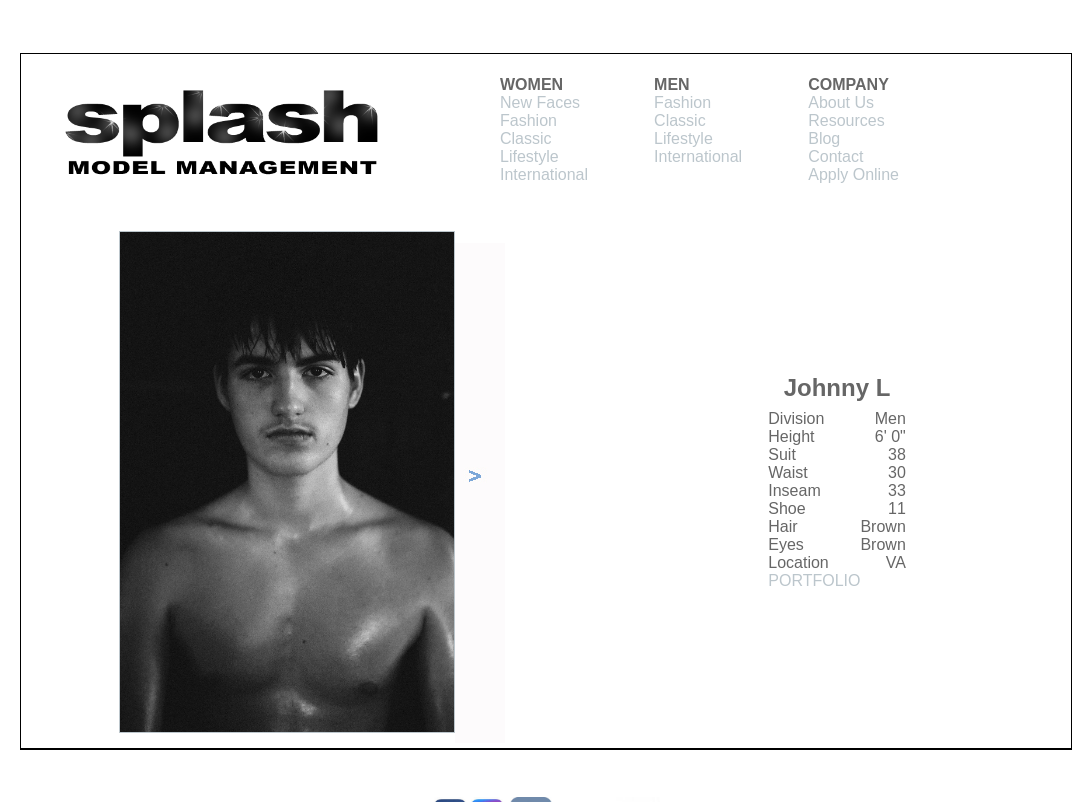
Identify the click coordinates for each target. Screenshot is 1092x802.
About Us (841, 102)
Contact (835, 156)
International (544, 174)
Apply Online (853, 174)
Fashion (528, 120)
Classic (526, 138)
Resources (846, 120)
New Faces (540, 102)
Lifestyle (529, 156)
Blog (824, 138)
